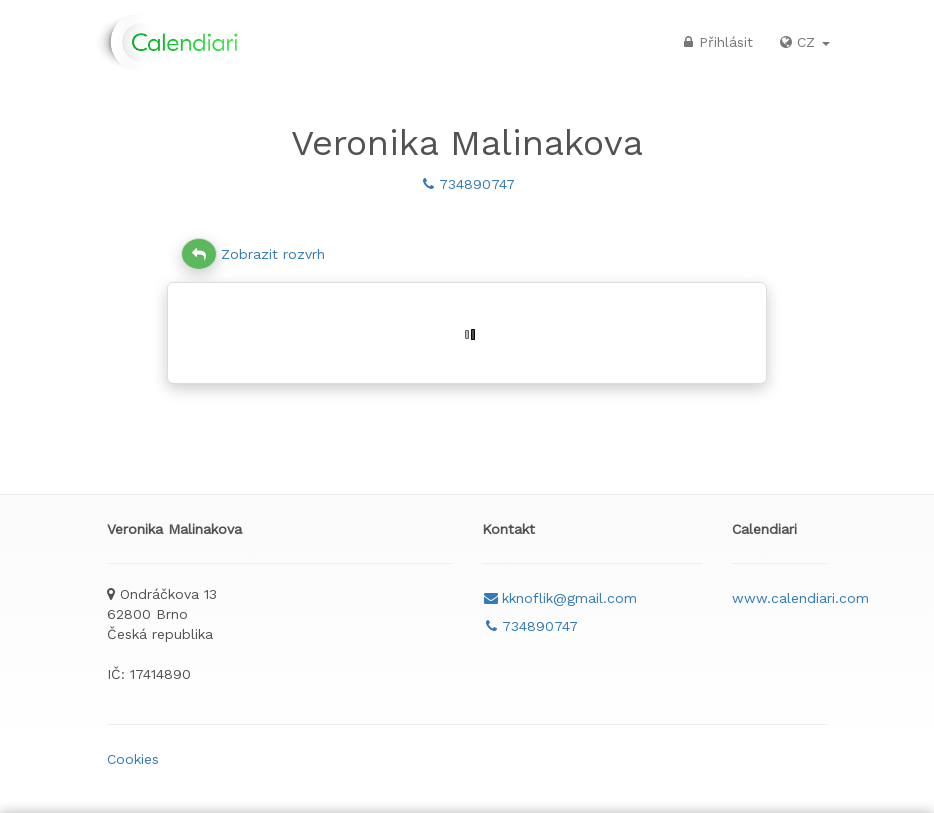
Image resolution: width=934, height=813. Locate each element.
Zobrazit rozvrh (253, 254)
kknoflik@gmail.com (559, 598)
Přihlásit (716, 42)
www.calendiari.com (800, 598)
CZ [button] (803, 42)
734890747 (467, 184)
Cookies (133, 759)
